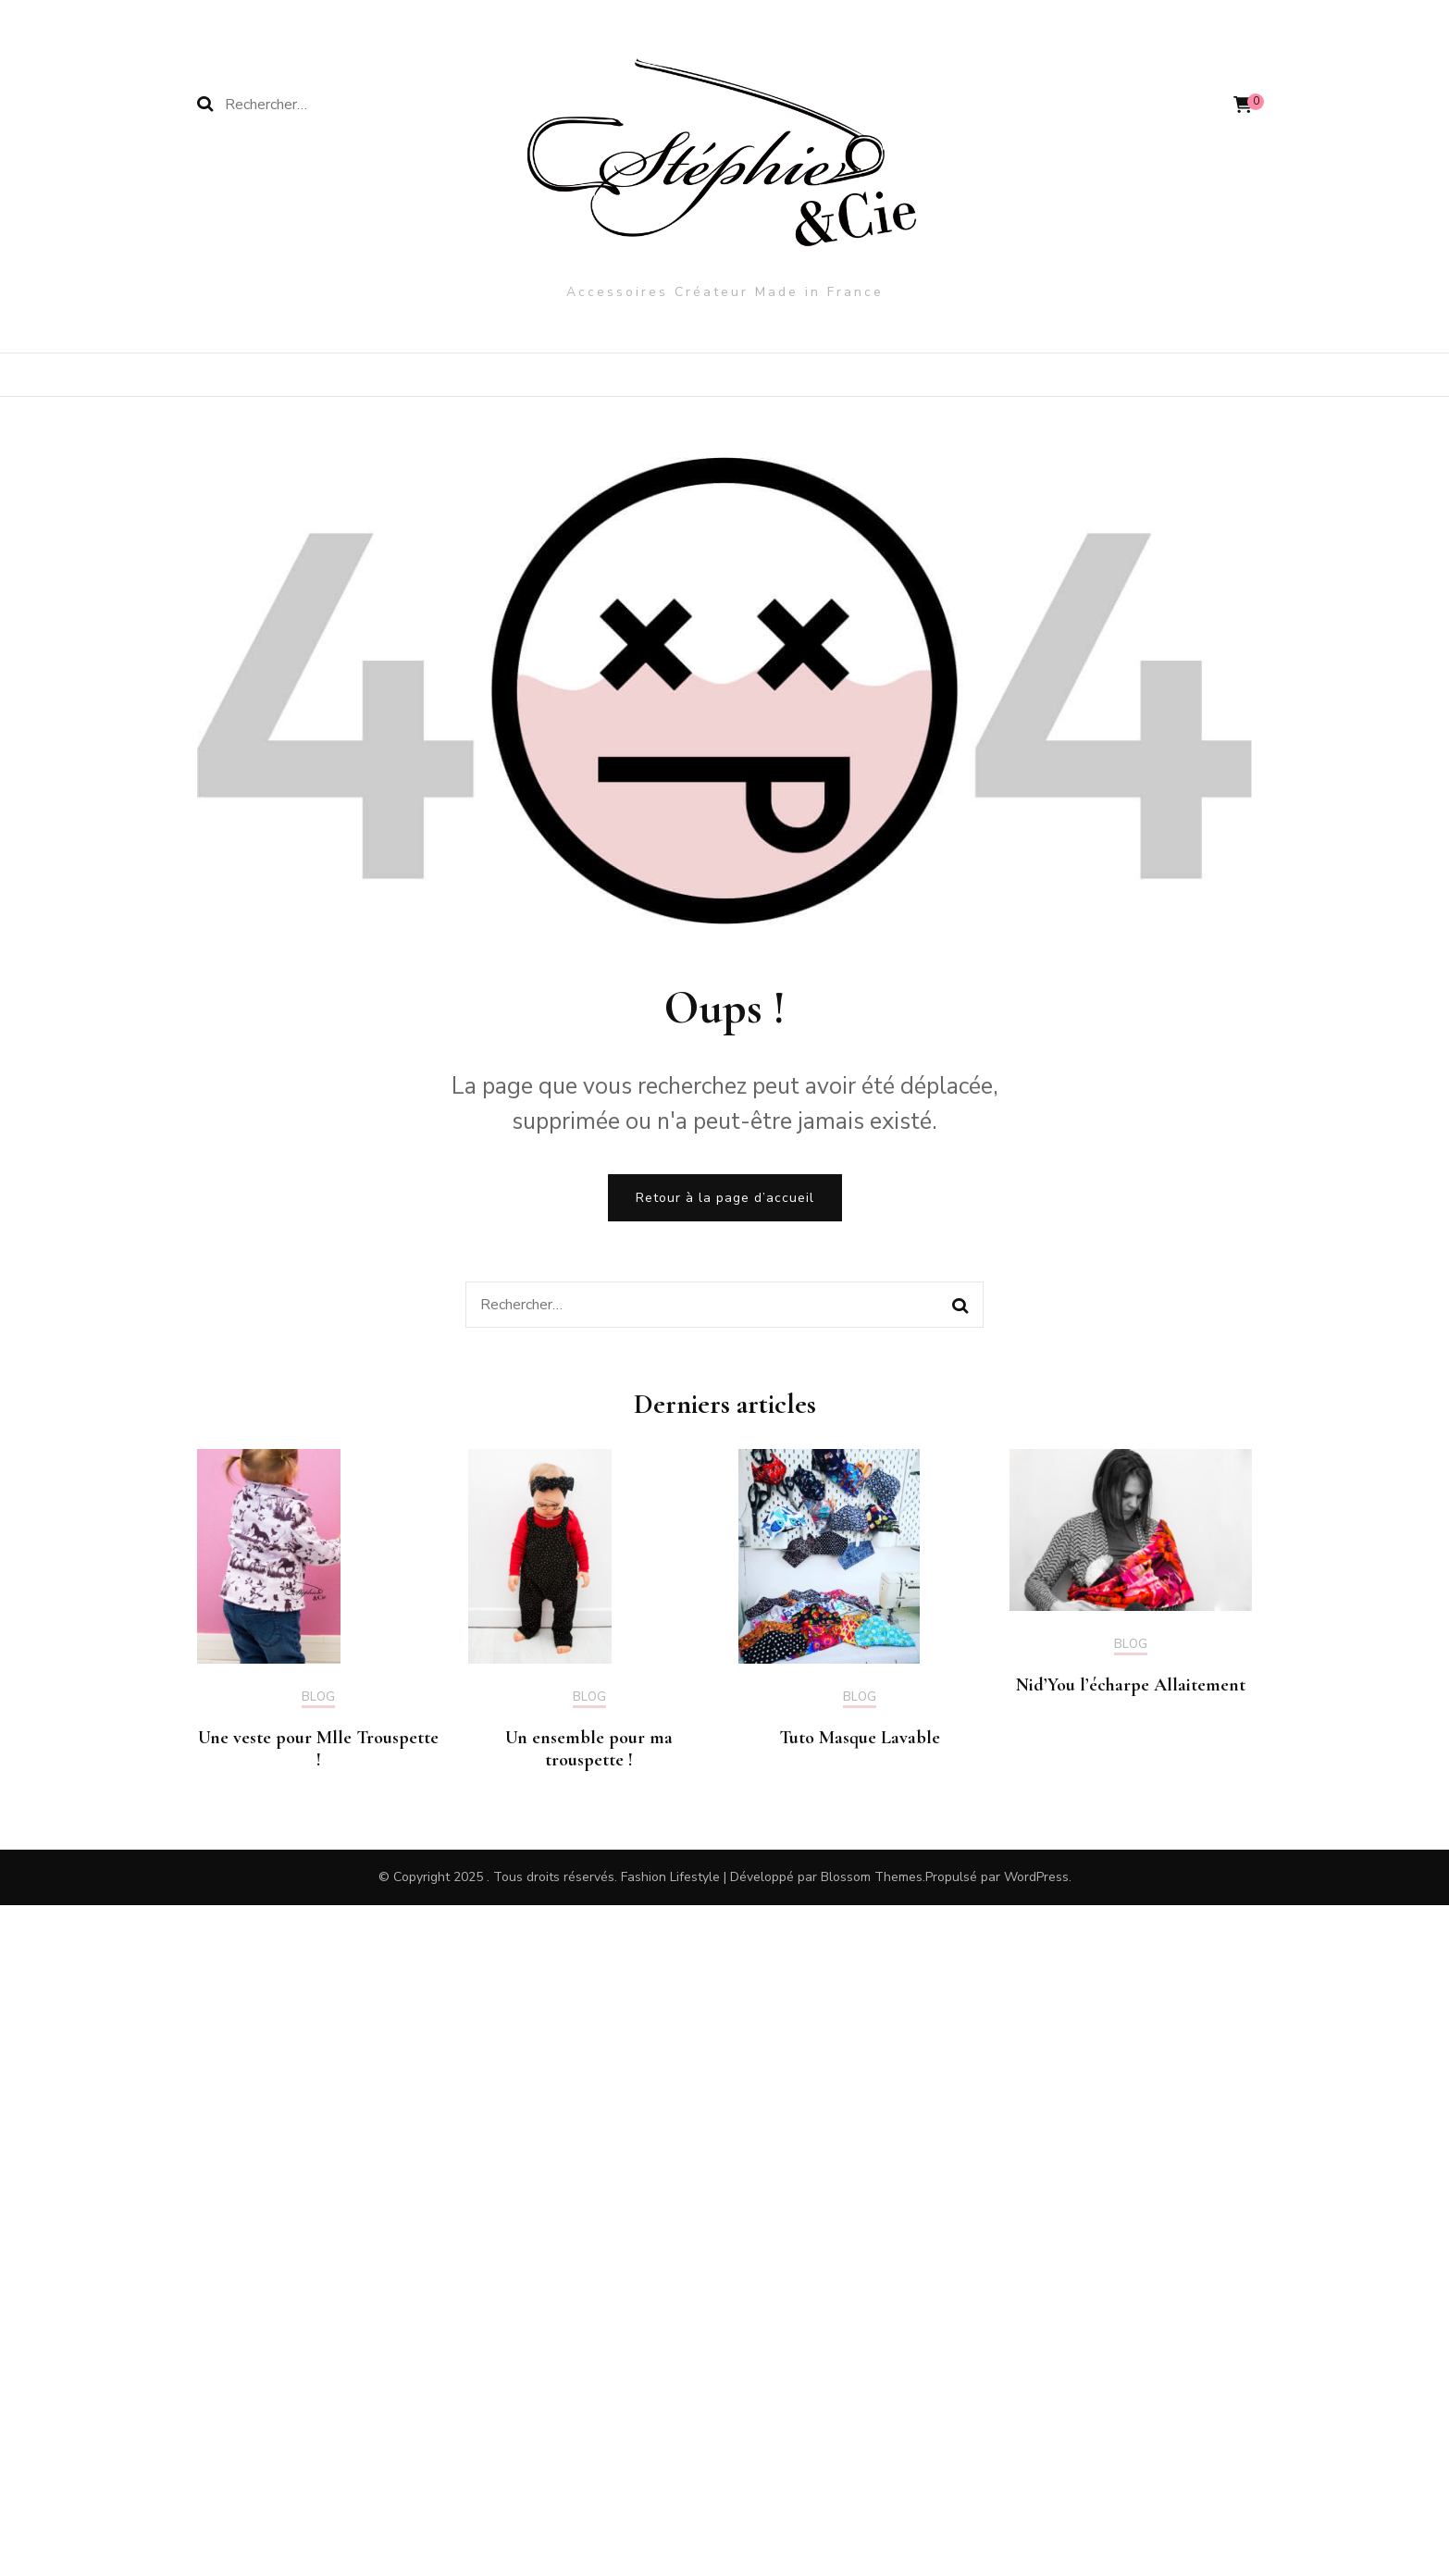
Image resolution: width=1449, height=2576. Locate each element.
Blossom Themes (872, 1877)
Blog (318, 1697)
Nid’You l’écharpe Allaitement (1130, 1685)
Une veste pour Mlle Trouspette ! (318, 1749)
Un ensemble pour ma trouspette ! (589, 1749)
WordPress (1036, 1877)
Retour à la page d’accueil (725, 1198)
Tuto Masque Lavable (859, 1738)
